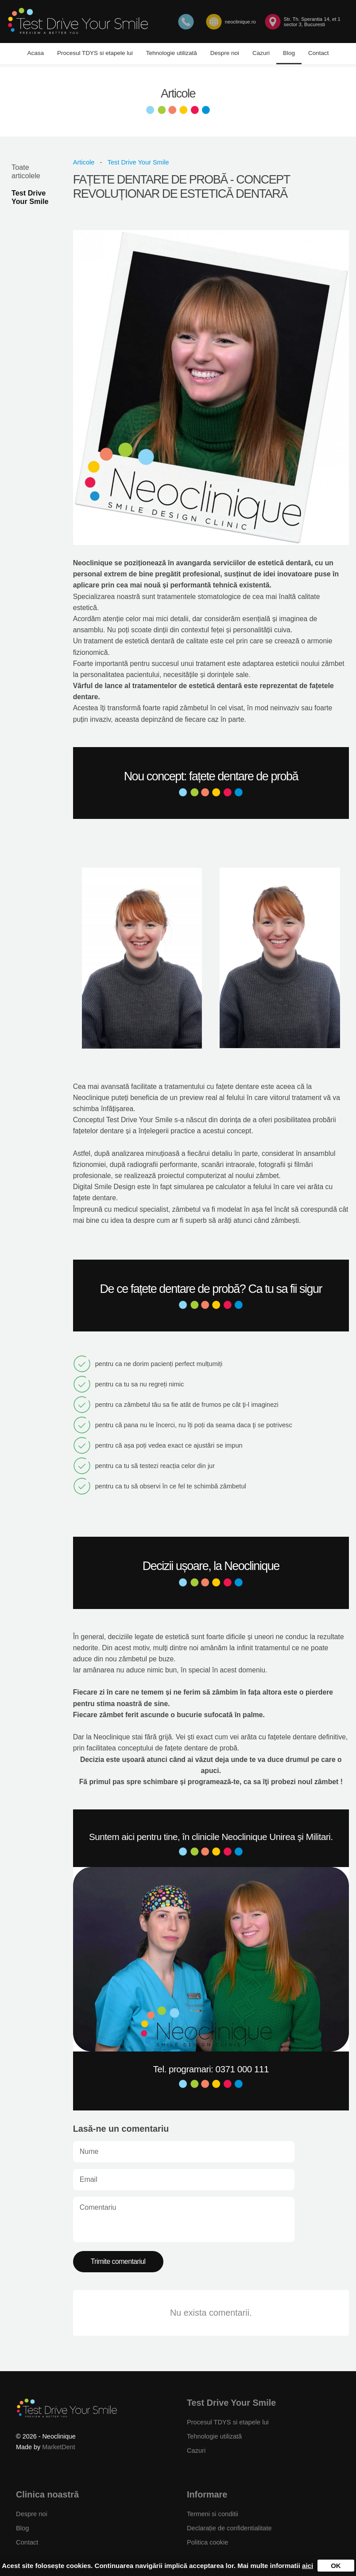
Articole (84, 162)
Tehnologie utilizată (171, 53)
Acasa (35, 53)
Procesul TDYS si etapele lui (95, 53)
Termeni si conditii (212, 2513)
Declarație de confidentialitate (229, 2528)
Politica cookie (207, 2542)
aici (307, 2565)
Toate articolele (26, 171)
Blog (289, 53)
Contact (318, 53)
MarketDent (58, 2447)
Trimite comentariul (118, 2261)
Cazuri (261, 53)
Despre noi (224, 53)
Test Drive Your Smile (138, 162)
